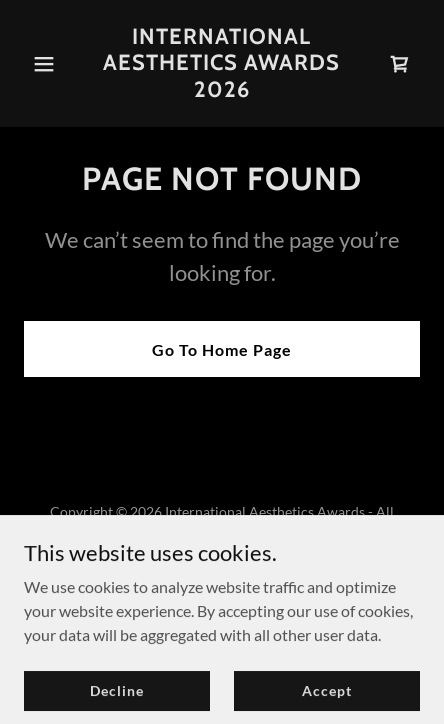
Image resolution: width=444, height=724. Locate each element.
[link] (221, 90)
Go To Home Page (222, 349)
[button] (53, 64)
